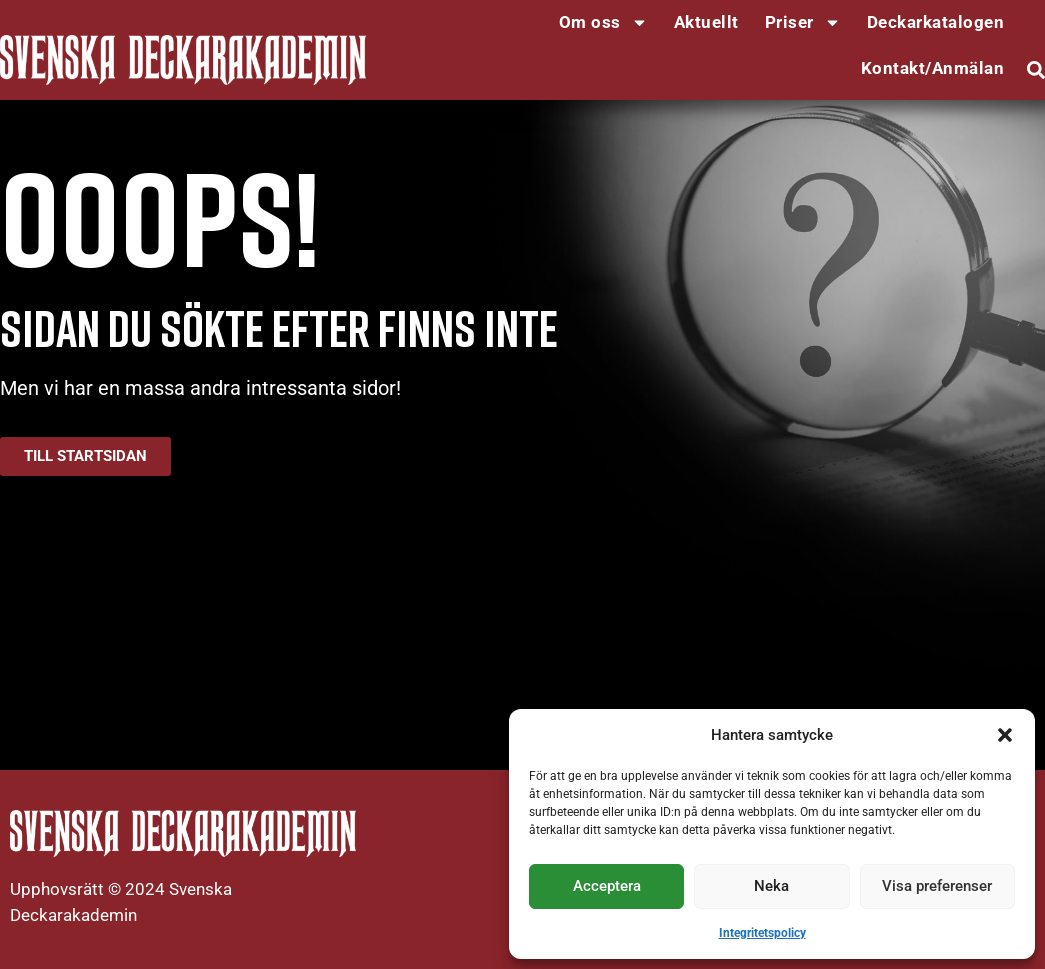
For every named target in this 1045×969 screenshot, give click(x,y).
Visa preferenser (937, 886)
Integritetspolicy (762, 933)
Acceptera (607, 886)
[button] (1005, 735)
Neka (771, 886)
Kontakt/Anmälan (933, 68)
